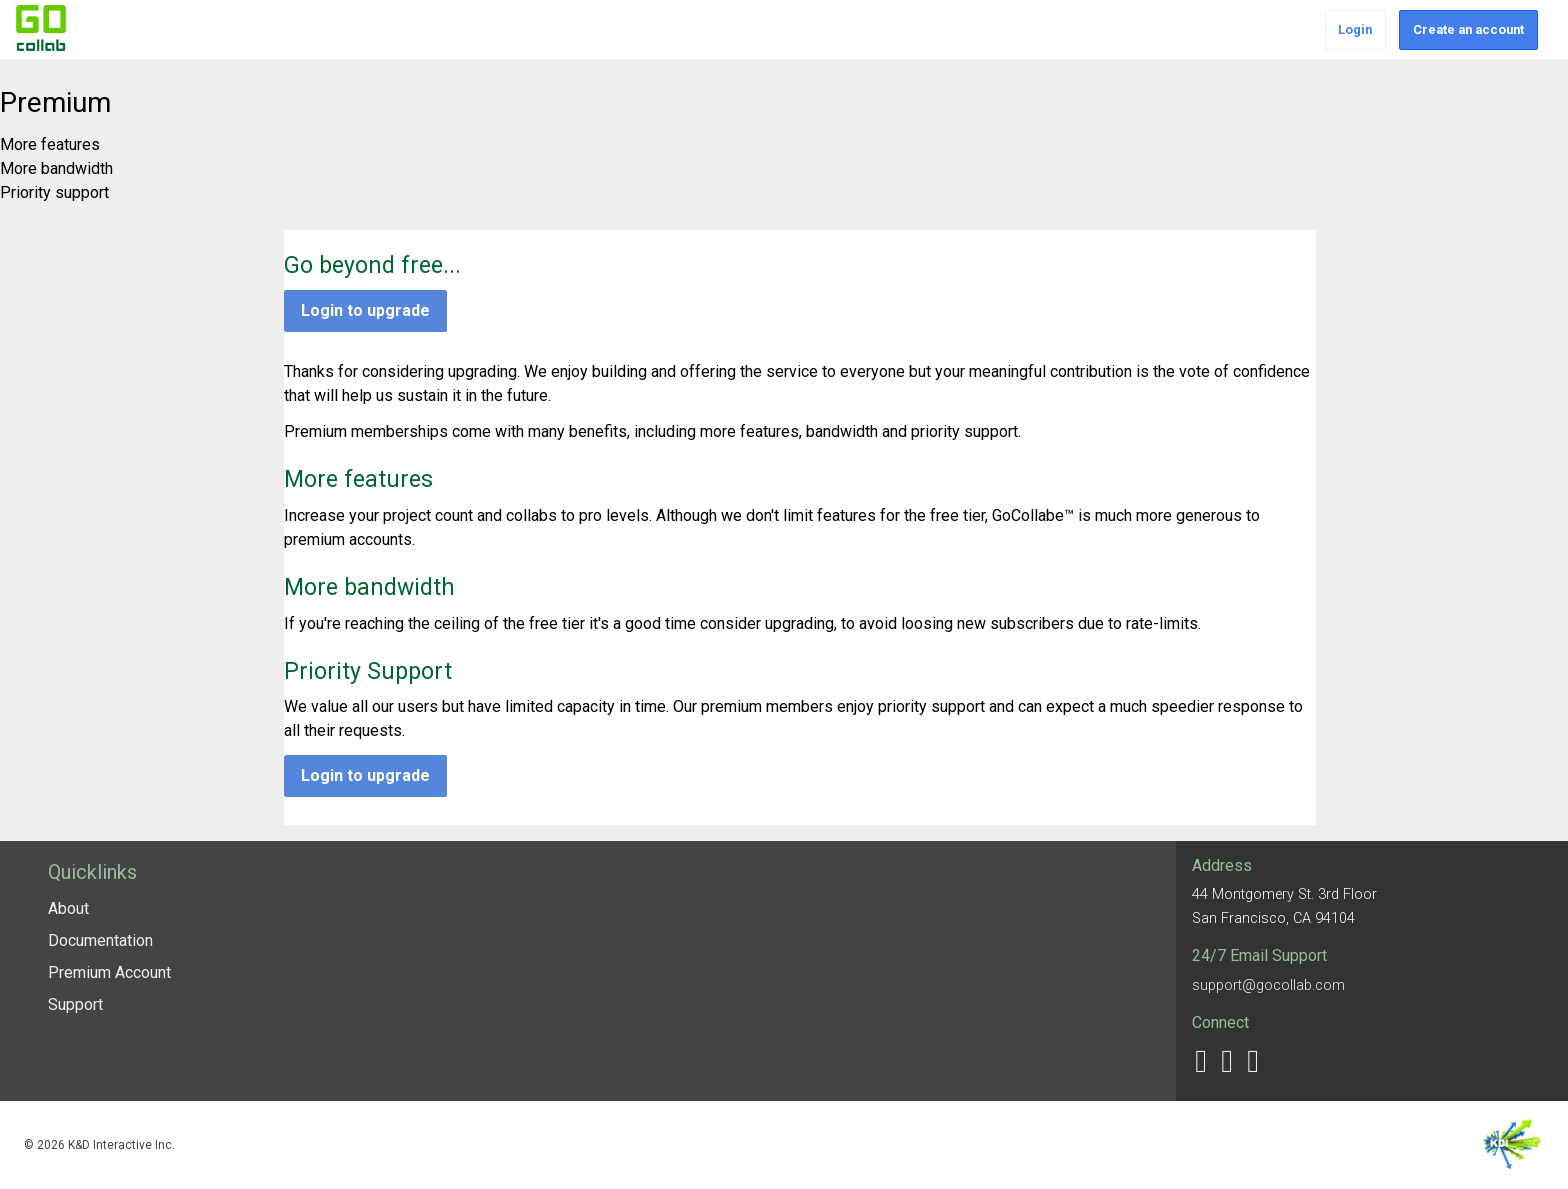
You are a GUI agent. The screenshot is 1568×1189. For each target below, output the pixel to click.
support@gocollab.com (1268, 985)
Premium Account (109, 972)
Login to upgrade (365, 310)
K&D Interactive (1512, 1145)
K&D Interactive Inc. (121, 1145)
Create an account (1468, 29)
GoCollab (41, 28)
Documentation (100, 940)
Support (75, 1004)
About (68, 908)
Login (1355, 29)
